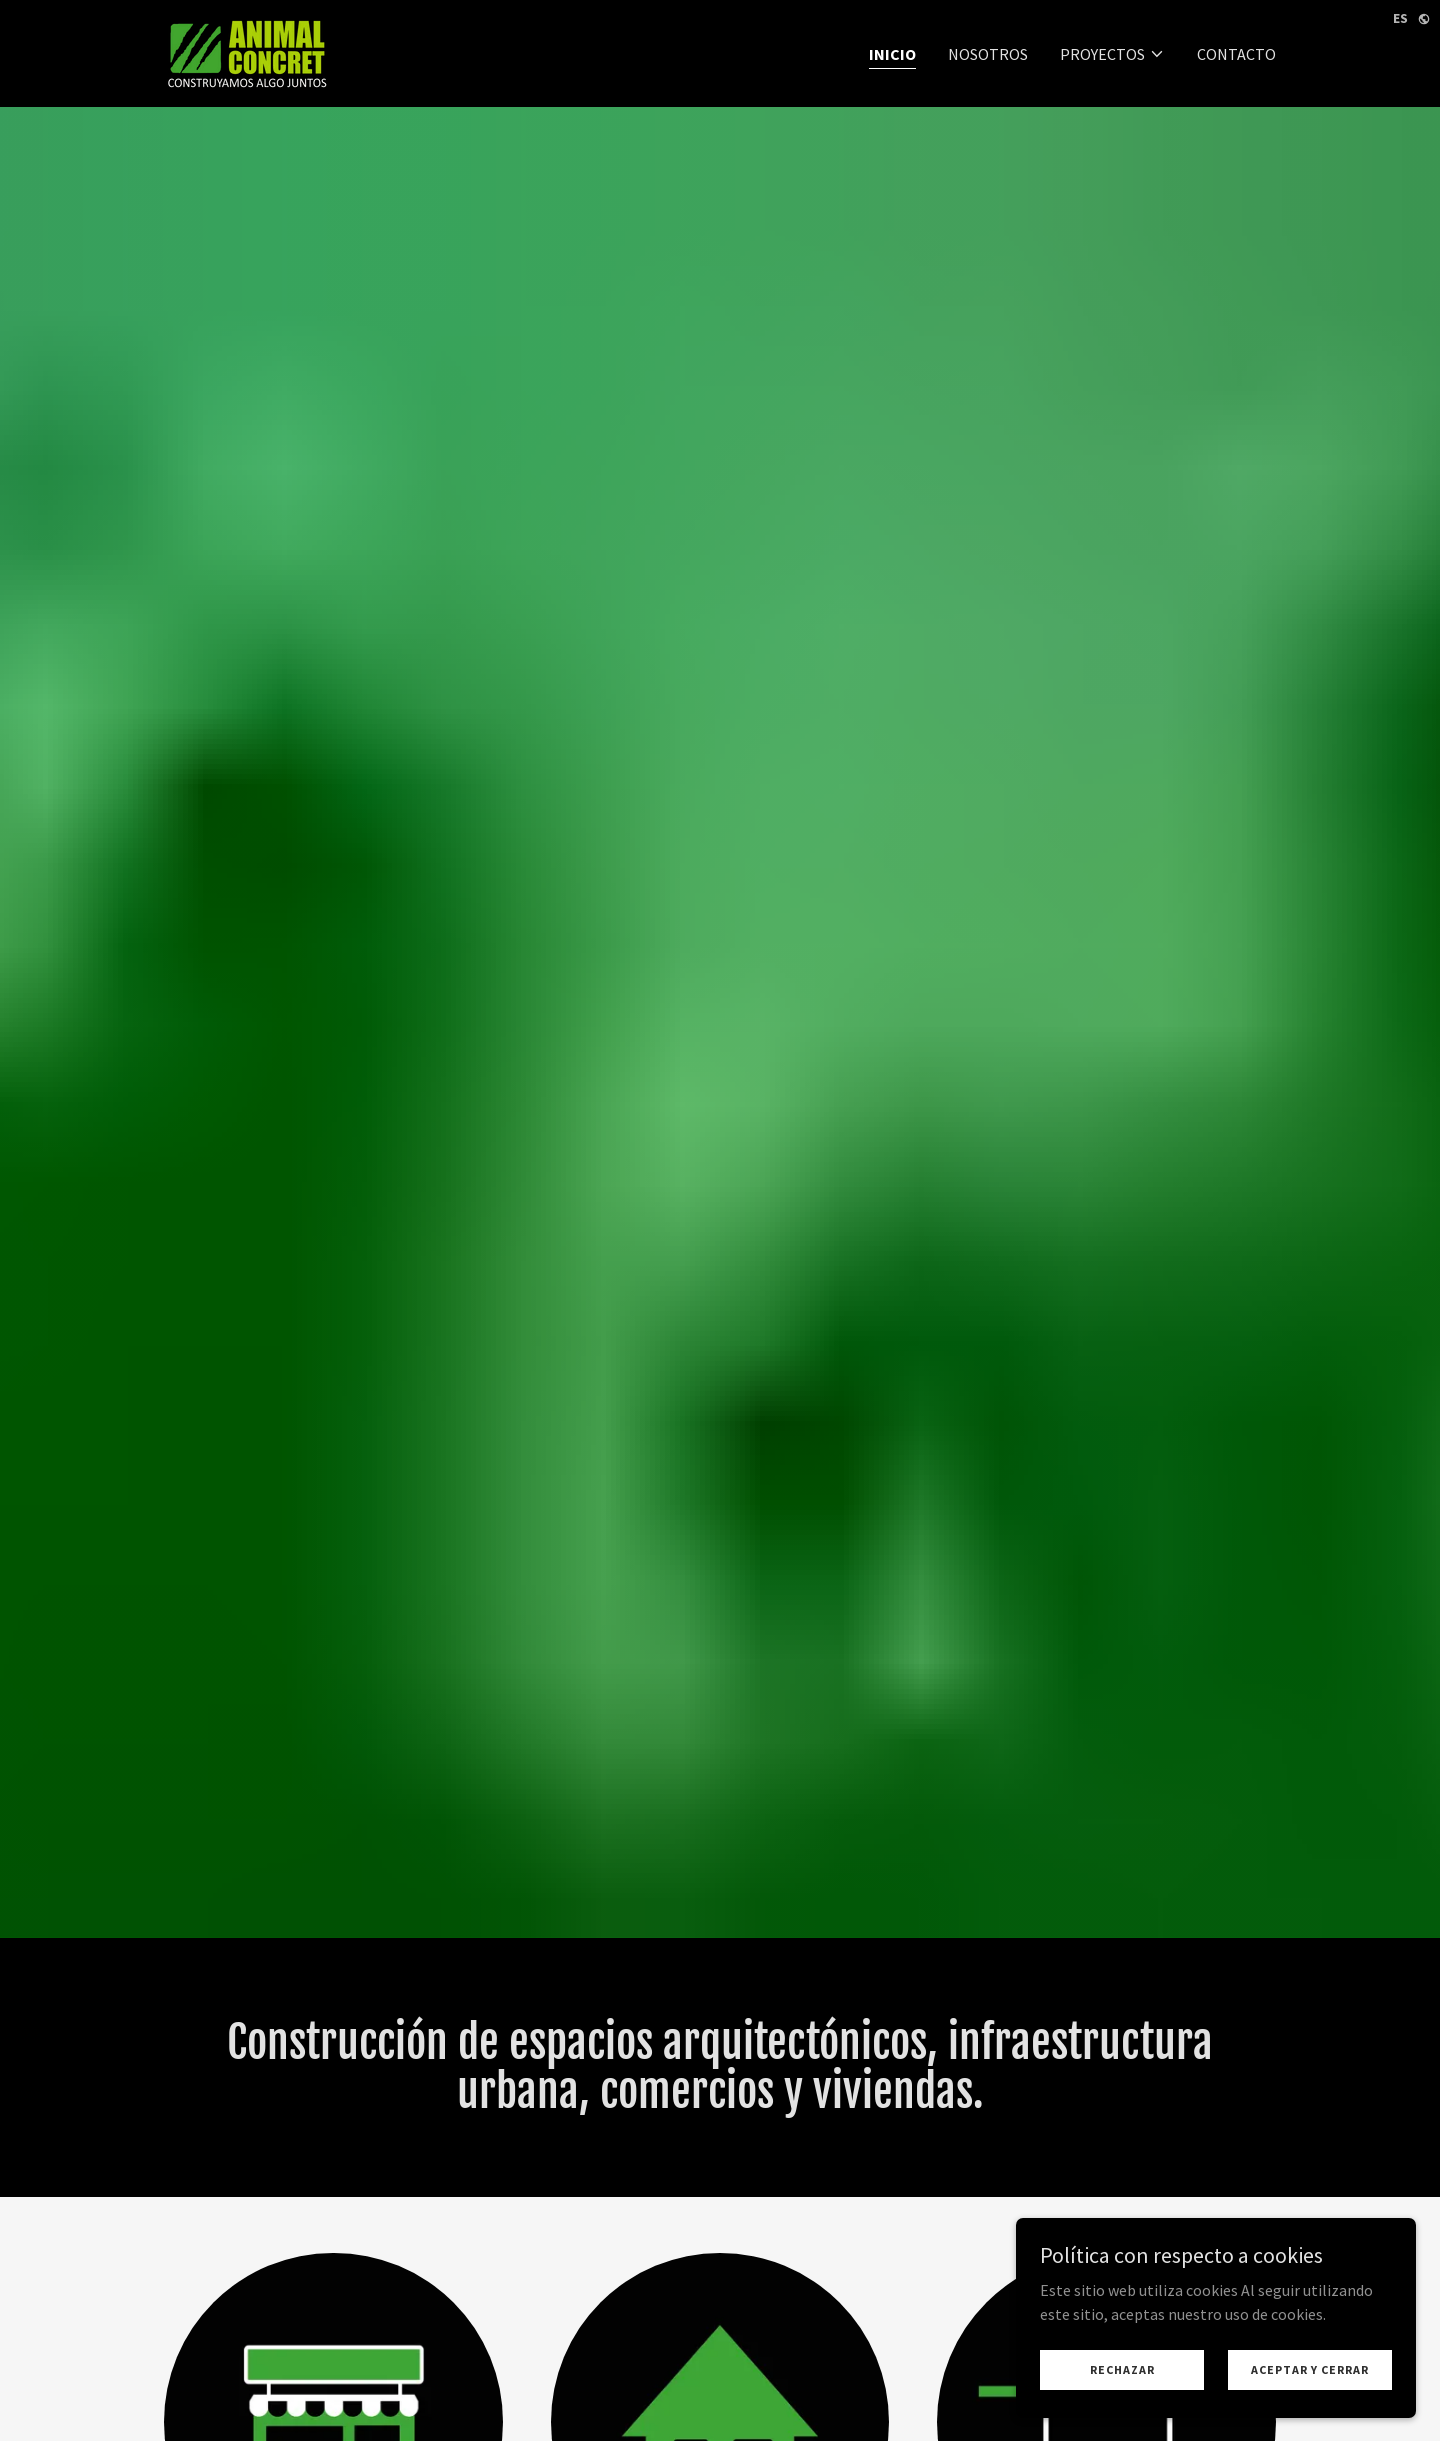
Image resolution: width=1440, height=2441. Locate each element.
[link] (247, 51)
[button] (1112, 54)
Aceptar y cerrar (1310, 2369)
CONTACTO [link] (1236, 54)
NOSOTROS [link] (988, 54)
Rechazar (1122, 2369)
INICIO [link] (892, 54)
